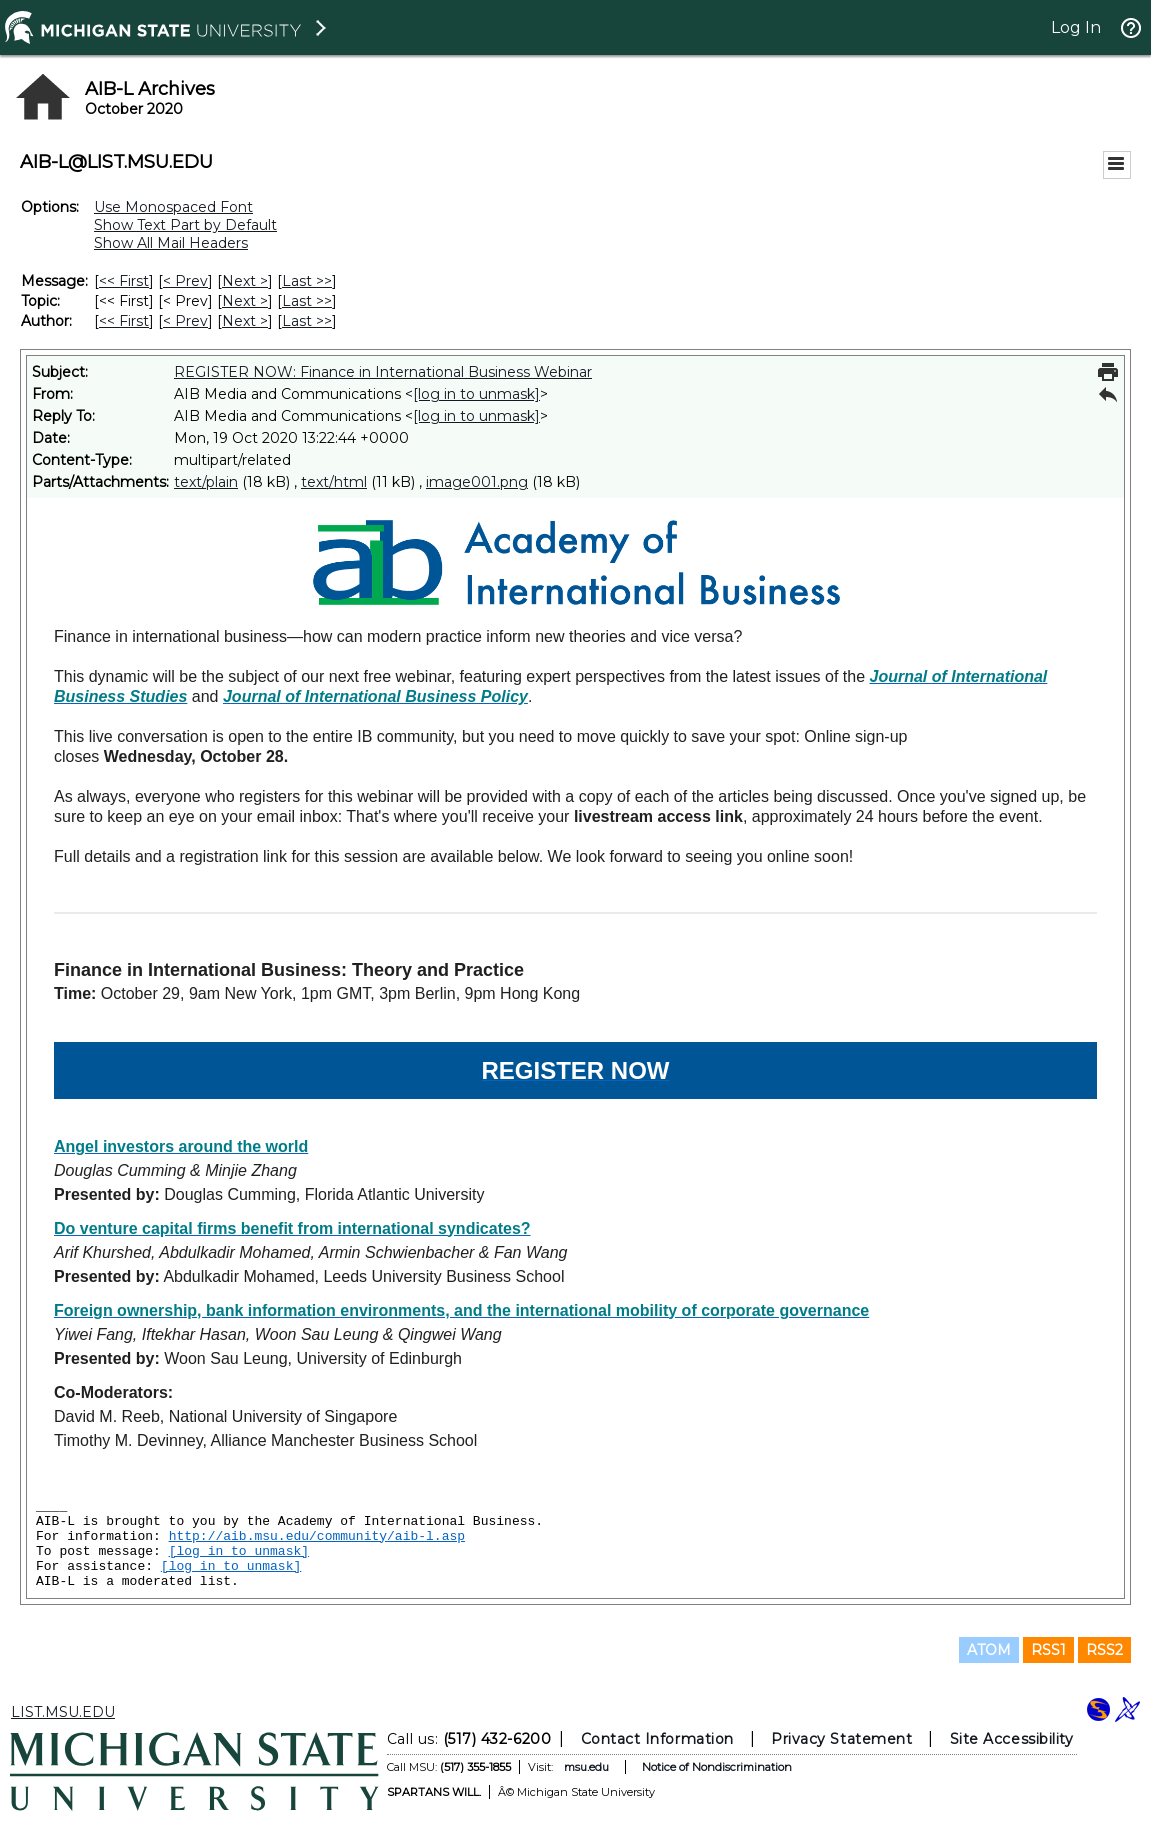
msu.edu (586, 1767)
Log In (1076, 27)
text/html (334, 482)
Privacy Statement (841, 1739)
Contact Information (657, 1739)
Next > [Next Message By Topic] (245, 301)
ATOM (989, 1650)
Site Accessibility (1012, 1739)
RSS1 (1048, 1650)
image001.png (477, 482)
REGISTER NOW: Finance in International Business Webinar (383, 372)
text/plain (206, 482)
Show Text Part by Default (185, 225)
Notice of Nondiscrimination (717, 1767)
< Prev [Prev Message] (185, 281)
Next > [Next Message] (245, 281)
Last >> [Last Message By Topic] (307, 301)
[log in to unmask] (476, 394)
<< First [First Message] (124, 281)
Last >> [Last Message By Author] (307, 321)
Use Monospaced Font (173, 207)
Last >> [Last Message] (307, 281)
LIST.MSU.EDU (63, 1712)
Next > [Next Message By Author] (245, 321)
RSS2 (1104, 1650)
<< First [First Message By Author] (124, 321)
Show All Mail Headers (171, 243)
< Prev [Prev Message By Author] (185, 321)
